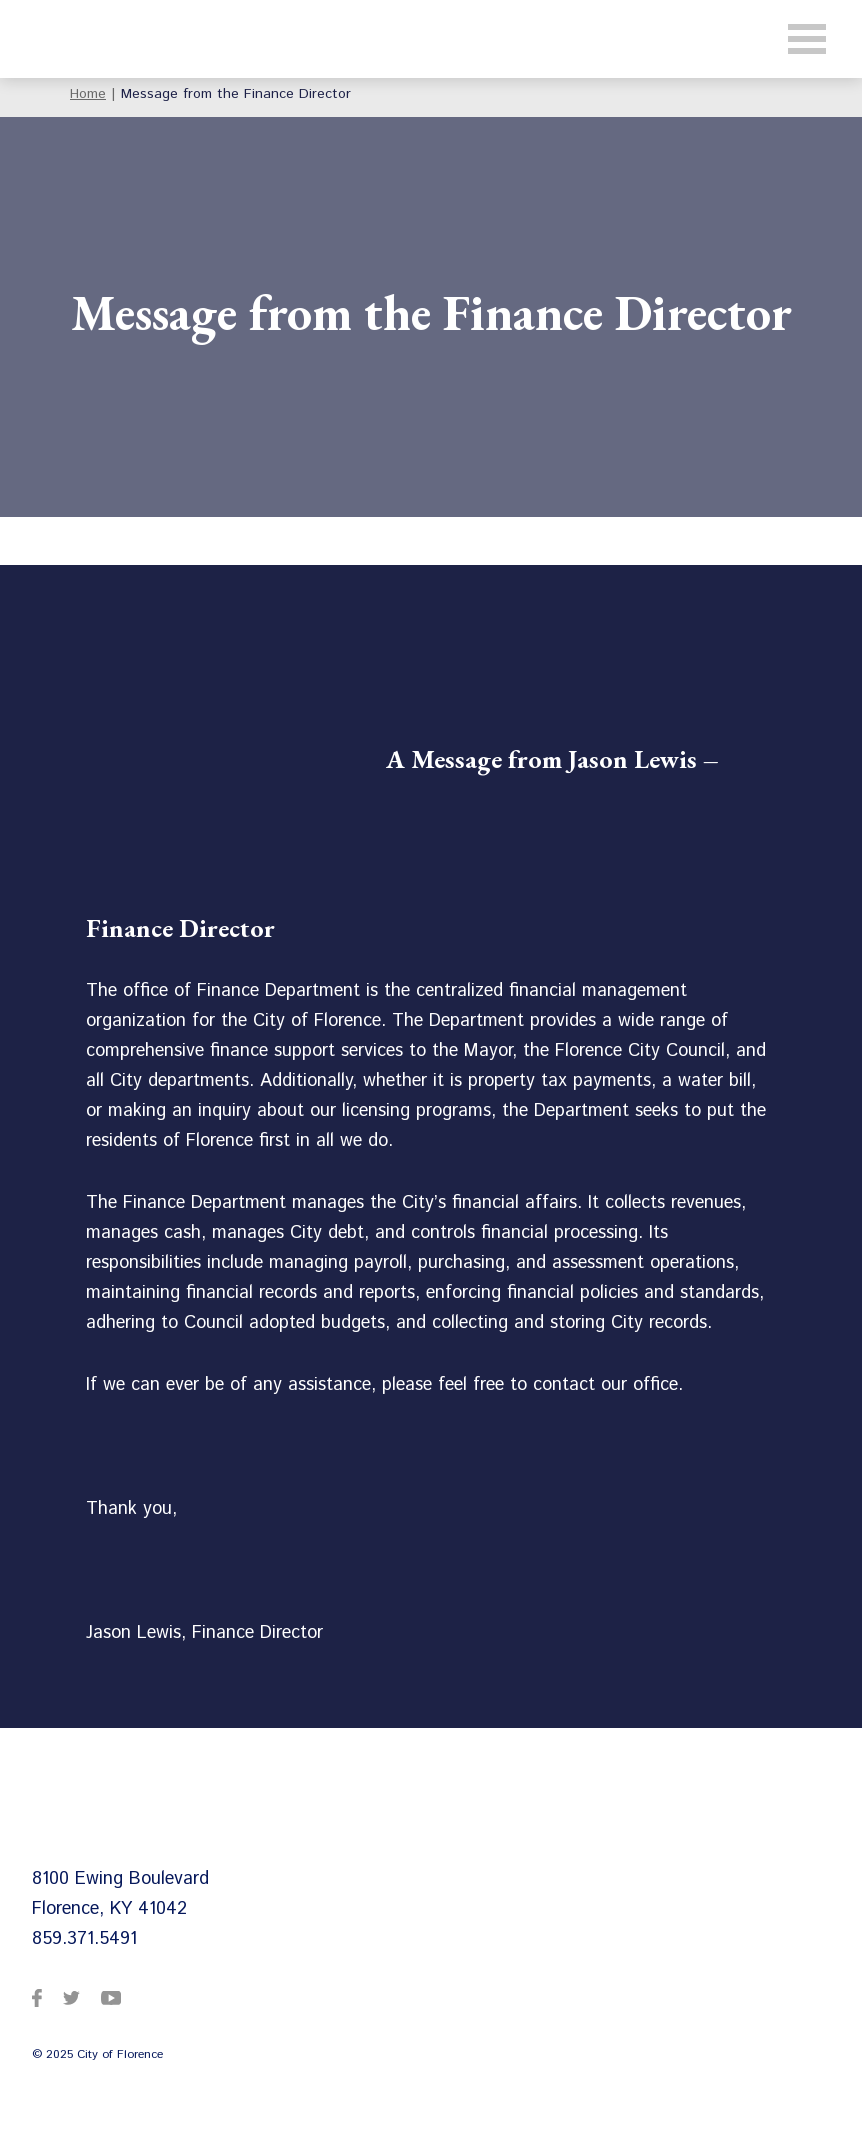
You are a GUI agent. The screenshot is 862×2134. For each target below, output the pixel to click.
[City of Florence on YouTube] (111, 1997)
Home (88, 94)
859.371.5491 (84, 1939)
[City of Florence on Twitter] (71, 1997)
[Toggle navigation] (807, 39)
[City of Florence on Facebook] (37, 1997)
